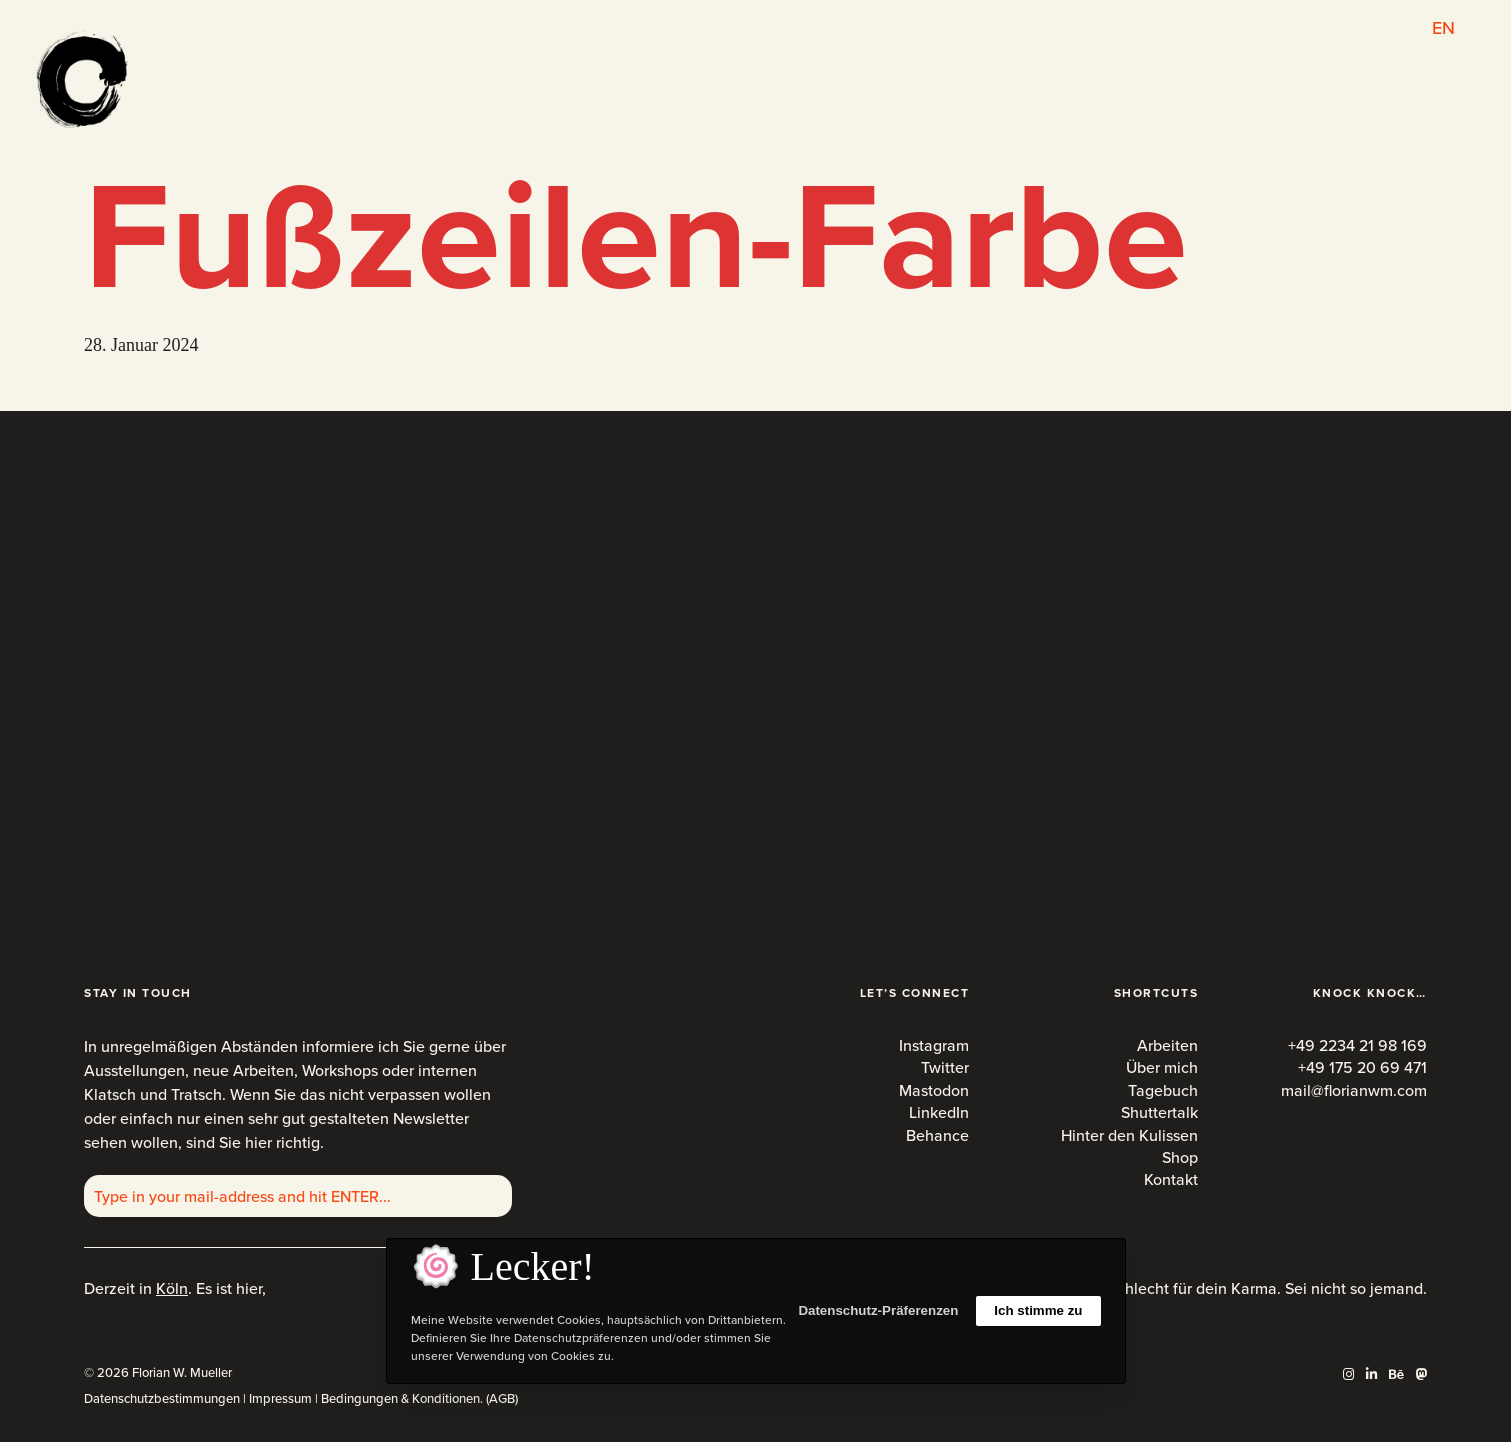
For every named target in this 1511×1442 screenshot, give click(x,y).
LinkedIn (939, 1112)
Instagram (934, 1045)
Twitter (945, 1067)
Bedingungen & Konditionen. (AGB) (419, 1398)
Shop (1180, 1157)
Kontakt (1171, 1179)
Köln (172, 1288)
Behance (937, 1135)
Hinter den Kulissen (1129, 1135)
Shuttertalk (1159, 1112)
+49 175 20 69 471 (1362, 1067)
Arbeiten (1167, 1045)
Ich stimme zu (1038, 1310)
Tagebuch (1163, 1090)
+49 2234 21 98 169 (1357, 1045)
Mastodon (934, 1090)
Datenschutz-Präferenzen (878, 1310)
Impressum (280, 1398)
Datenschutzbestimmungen (162, 1398)
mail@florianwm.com (1354, 1090)
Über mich (1162, 1067)
